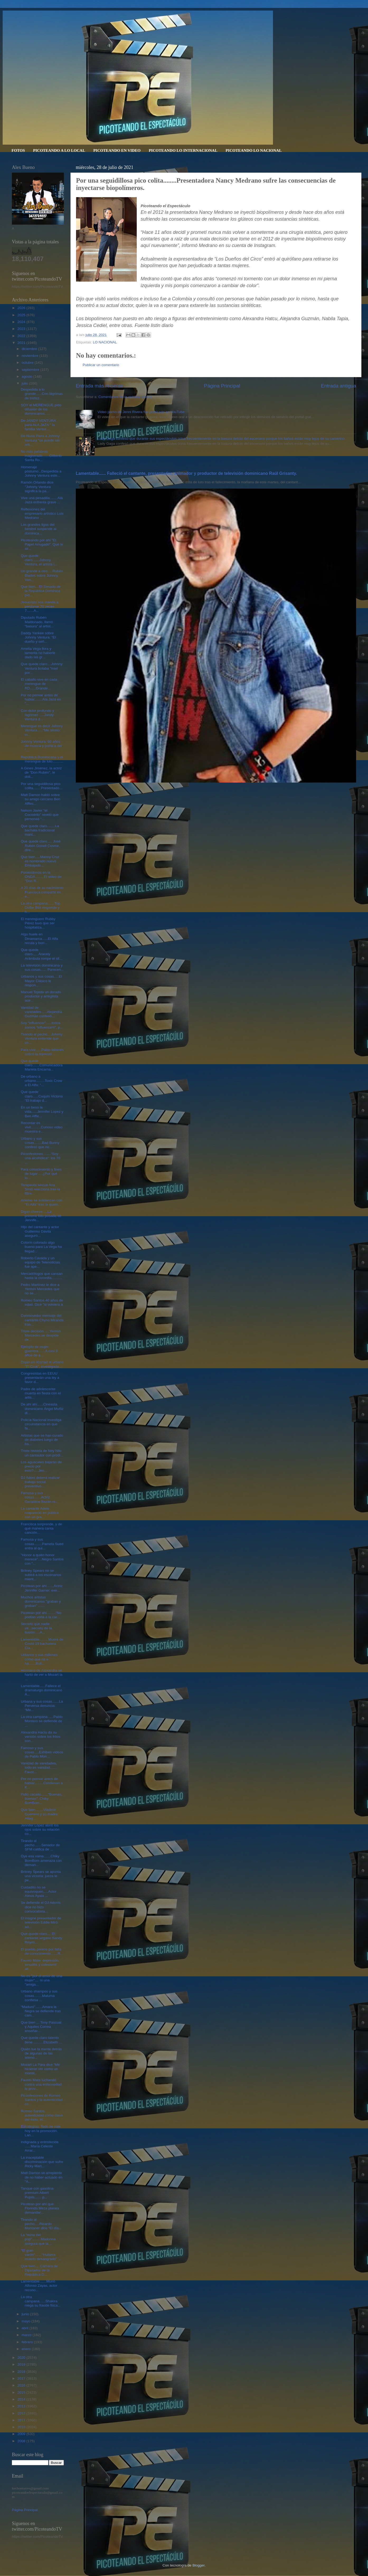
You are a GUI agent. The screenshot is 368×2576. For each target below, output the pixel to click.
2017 (21, 2378)
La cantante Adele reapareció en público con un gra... (40, 1513)
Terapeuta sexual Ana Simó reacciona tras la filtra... (40, 1189)
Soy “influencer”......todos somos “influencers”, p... (42, 1025)
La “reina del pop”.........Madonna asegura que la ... (38, 2239)
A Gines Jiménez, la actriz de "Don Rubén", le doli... (41, 772)
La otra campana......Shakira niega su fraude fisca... (41, 2301)
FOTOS (18, 150)
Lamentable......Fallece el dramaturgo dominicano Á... (41, 1690)
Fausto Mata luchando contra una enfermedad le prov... (41, 2084)
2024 (21, 322)
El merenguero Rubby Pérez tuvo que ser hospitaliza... (38, 923)
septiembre (31, 370)
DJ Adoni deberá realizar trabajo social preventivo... (40, 1482)
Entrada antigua (338, 386)
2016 (21, 2385)
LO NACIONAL (105, 342)
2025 (21, 315)
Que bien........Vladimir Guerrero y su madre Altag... (39, 1814)
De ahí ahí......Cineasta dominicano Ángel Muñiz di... (42, 1408)
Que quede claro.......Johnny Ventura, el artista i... (39, 560)
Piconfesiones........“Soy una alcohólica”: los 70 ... (40, 1158)
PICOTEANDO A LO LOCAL (59, 150)
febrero (28, 2342)
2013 (21, 2406)
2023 (21, 329)
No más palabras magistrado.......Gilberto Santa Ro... (41, 455)
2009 (21, 2434)
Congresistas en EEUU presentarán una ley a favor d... (40, 1377)
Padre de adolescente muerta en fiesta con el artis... (41, 1393)
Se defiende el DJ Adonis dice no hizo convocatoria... (41, 1907)
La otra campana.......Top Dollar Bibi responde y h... (40, 907)
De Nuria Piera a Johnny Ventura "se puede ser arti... (40, 440)
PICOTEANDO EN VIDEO (116, 150)
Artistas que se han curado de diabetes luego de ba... (42, 1439)
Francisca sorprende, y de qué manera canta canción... (41, 1528)
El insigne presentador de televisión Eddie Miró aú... (41, 1922)
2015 (21, 2392)
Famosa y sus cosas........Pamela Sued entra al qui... (42, 1543)
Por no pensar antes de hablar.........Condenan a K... (42, 1783)
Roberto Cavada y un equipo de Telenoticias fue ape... (40, 1262)
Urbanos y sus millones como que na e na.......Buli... (39, 1659)
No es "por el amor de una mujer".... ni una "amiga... (41, 1980)
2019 (21, 2364)
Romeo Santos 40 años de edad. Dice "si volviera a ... (42, 1304)
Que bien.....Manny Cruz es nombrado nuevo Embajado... (40, 861)
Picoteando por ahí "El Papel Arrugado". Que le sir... (42, 544)
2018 (21, 2372)
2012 (21, 2413)
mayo (26, 2321)
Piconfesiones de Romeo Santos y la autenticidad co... (42, 2100)
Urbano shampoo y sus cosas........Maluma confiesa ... (39, 1995)
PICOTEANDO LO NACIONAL (253, 150)
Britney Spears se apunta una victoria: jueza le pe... (41, 1876)
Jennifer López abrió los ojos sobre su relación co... (40, 1829)
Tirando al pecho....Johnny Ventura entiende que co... (42, 1038)
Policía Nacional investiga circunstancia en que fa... (41, 1424)
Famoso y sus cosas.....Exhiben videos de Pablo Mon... (42, 1752)
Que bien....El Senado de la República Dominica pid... (41, 591)
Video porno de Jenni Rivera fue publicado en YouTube (141, 412)
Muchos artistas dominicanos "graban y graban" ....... (41, 1601)
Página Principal (222, 386)
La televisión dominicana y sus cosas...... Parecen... (42, 967)
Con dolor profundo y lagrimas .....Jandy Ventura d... (37, 715)
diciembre (30, 349)
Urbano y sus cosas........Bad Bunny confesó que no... (40, 1143)
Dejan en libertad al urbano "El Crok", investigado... (42, 1364)
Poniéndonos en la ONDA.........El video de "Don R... (41, 876)
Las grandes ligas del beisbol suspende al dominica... (38, 529)
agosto (27, 376)
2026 (21, 308)
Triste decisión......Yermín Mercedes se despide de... (41, 1335)
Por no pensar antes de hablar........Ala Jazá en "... (41, 699)
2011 (21, 2420)
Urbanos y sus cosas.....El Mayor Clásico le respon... (41, 980)
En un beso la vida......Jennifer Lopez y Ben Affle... (42, 1111)
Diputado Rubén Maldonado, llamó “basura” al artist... (37, 621)
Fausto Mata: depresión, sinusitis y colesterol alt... (40, 1964)
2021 (21, 343)
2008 (21, 2441)
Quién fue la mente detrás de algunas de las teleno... (41, 2053)
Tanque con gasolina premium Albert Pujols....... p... (37, 2192)
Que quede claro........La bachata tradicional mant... (40, 830)
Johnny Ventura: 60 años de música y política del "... (41, 746)
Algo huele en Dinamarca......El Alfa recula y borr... (39, 938)
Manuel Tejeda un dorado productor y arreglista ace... (41, 996)
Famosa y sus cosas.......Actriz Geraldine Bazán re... (40, 1497)
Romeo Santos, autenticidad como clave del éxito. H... (42, 2115)
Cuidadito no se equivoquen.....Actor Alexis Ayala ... (38, 1891)
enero (27, 2349)
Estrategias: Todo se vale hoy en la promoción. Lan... (41, 2130)
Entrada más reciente (99, 386)
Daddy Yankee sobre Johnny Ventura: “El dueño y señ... (38, 637)
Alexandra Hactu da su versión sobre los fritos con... (40, 1736)
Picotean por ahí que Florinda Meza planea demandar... (40, 2208)
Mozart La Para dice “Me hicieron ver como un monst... (40, 2069)
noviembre (30, 356)
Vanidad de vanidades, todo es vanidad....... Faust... (39, 1767)
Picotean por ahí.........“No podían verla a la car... (41, 1615)
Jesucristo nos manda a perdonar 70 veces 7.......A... (40, 606)
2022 (21, 336)
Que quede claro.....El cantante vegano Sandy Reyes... (41, 1938)
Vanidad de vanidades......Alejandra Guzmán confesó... (41, 1012)
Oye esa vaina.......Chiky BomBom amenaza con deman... (41, 1860)
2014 (21, 2399)
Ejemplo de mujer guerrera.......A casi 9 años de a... (39, 1351)
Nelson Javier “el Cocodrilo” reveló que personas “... (40, 814)
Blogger (198, 2565)
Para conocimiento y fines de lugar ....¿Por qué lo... (41, 1173)
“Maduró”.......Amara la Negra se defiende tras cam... (41, 2011)
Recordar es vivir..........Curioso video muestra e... (42, 1127)
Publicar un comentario (101, 365)
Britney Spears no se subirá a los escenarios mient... (41, 1575)
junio (26, 2314)
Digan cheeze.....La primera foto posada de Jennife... (41, 1216)
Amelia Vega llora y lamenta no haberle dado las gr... (38, 653)
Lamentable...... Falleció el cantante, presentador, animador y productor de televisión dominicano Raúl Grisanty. (186, 473)
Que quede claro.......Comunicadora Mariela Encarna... (42, 1065)
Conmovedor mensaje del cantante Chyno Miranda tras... (42, 1320)
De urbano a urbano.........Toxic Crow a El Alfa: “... (41, 1080)
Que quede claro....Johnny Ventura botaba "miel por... (42, 668)
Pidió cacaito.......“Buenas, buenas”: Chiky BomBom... (41, 1798)
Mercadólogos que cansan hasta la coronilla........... (42, 1276)
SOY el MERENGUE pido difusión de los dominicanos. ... (41, 409)
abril (25, 2328)
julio (25, 383)
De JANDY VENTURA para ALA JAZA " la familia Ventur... (38, 425)
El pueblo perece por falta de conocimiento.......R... (42, 1951)
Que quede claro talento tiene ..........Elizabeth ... (41, 2040)
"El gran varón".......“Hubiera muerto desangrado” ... (41, 2254)
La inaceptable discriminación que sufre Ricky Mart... (42, 2162)
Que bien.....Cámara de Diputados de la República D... (39, 2270)
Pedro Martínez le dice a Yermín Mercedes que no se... (40, 1289)
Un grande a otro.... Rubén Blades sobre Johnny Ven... (42, 575)
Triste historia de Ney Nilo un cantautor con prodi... (42, 1453)
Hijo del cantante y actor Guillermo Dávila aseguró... (40, 1231)
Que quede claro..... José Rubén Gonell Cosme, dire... (41, 845)
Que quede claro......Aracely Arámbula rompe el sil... (41, 954)
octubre (28, 362)
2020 (21, 2358)
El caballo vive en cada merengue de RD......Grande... (39, 684)
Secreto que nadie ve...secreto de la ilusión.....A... (36, 1628)
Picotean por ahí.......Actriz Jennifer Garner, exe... (42, 1588)
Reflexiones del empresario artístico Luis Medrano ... (42, 513)
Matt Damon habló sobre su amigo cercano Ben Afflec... (40, 799)
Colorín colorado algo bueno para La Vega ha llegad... (41, 1246)
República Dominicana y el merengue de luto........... (42, 759)
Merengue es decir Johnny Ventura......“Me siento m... (42, 730)
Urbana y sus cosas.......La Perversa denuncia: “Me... (42, 1705)
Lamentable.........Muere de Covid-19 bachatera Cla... (42, 1643)
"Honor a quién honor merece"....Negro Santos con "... (42, 1559)
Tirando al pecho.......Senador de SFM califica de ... (40, 1845)
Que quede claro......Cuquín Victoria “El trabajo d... (42, 1096)
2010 (21, 2427)
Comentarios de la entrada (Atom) (125, 397)
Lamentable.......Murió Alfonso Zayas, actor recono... (39, 2285)
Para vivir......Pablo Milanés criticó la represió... (42, 1052)
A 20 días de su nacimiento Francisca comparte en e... (42, 892)
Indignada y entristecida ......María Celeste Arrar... (40, 2146)
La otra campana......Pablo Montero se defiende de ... (42, 1721)
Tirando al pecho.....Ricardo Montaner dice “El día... (41, 2224)
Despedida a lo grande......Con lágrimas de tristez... (42, 393)
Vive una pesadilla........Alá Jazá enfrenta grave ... (42, 500)
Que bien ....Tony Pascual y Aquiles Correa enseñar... (41, 2026)
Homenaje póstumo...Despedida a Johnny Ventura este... (41, 471)
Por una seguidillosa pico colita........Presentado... (41, 786)
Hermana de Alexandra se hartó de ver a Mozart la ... (42, 1674)
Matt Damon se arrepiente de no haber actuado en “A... (42, 2177)
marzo (27, 2335)
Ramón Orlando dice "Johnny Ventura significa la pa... (37, 486)
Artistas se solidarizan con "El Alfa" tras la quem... (41, 1202)
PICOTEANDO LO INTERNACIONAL (183, 150)
